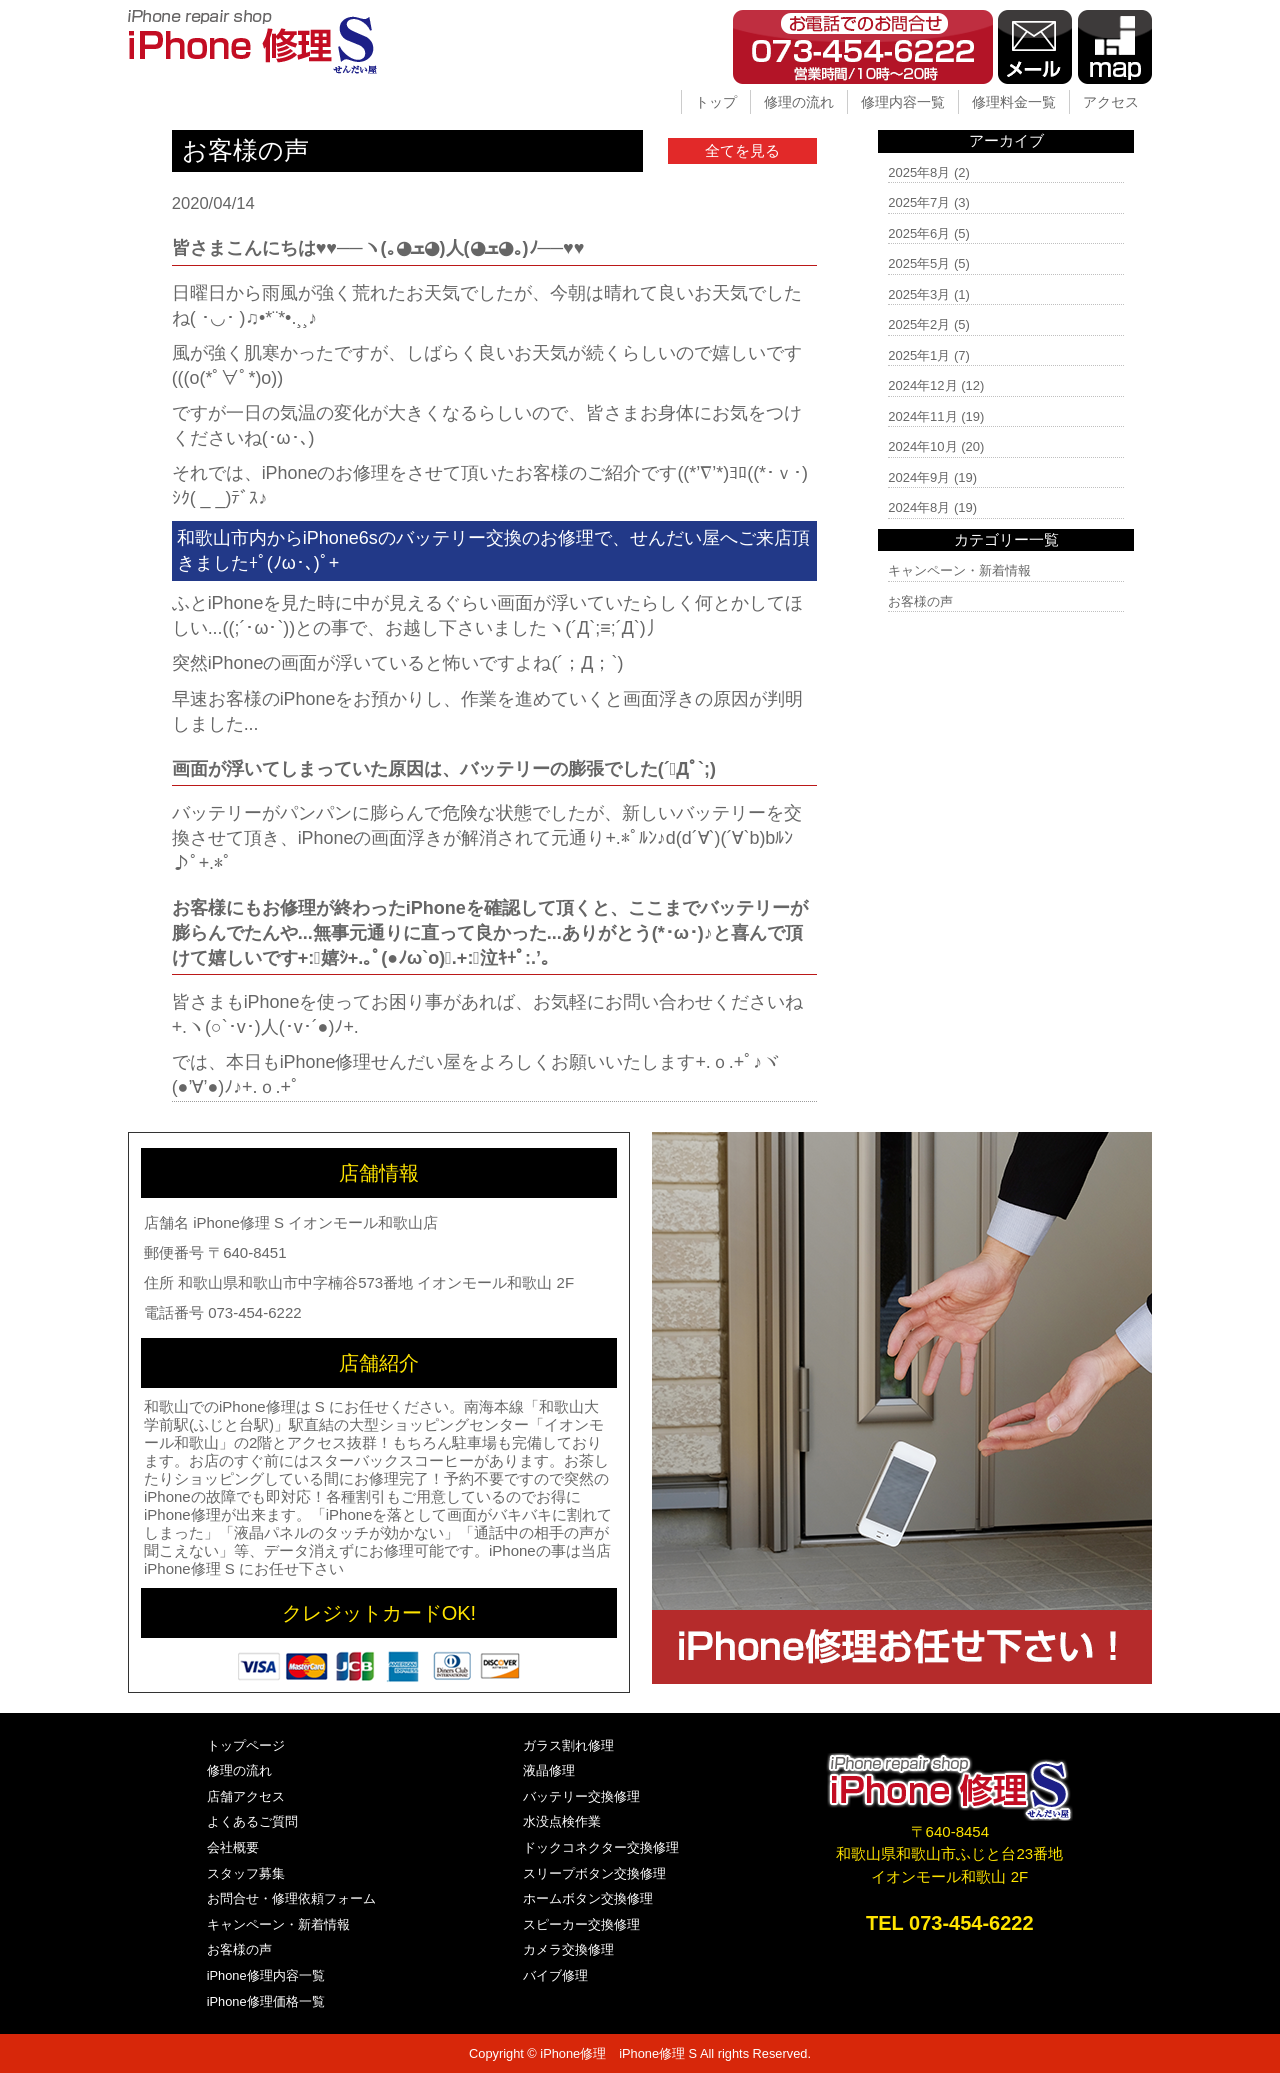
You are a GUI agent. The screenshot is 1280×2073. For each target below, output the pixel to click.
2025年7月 (919, 202)
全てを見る (742, 150)
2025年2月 (919, 324)
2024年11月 (922, 416)
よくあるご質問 (252, 1821)
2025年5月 (919, 263)
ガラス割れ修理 (568, 1745)
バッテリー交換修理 (581, 1796)
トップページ (246, 1745)
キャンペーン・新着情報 (959, 570)
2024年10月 (922, 446)
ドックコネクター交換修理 (601, 1847)
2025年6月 (919, 233)
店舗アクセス (246, 1796)
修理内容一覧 (903, 102)
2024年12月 (922, 385)
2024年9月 (919, 477)
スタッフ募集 (246, 1873)
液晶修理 (549, 1770)
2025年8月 (919, 172)
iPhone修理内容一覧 (266, 1975)
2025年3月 (919, 294)
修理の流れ (799, 102)
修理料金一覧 (1014, 102)
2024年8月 (919, 507)
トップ (716, 102)
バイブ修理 (555, 1975)
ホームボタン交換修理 (588, 1898)
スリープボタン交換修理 (594, 1873)
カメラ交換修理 (568, 1949)
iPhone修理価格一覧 (266, 2001)
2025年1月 (919, 355)
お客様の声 (920, 601)
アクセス (1111, 102)
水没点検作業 (562, 1821)
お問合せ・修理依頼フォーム (291, 1898)
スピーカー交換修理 (581, 1924)
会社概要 (233, 1847)
